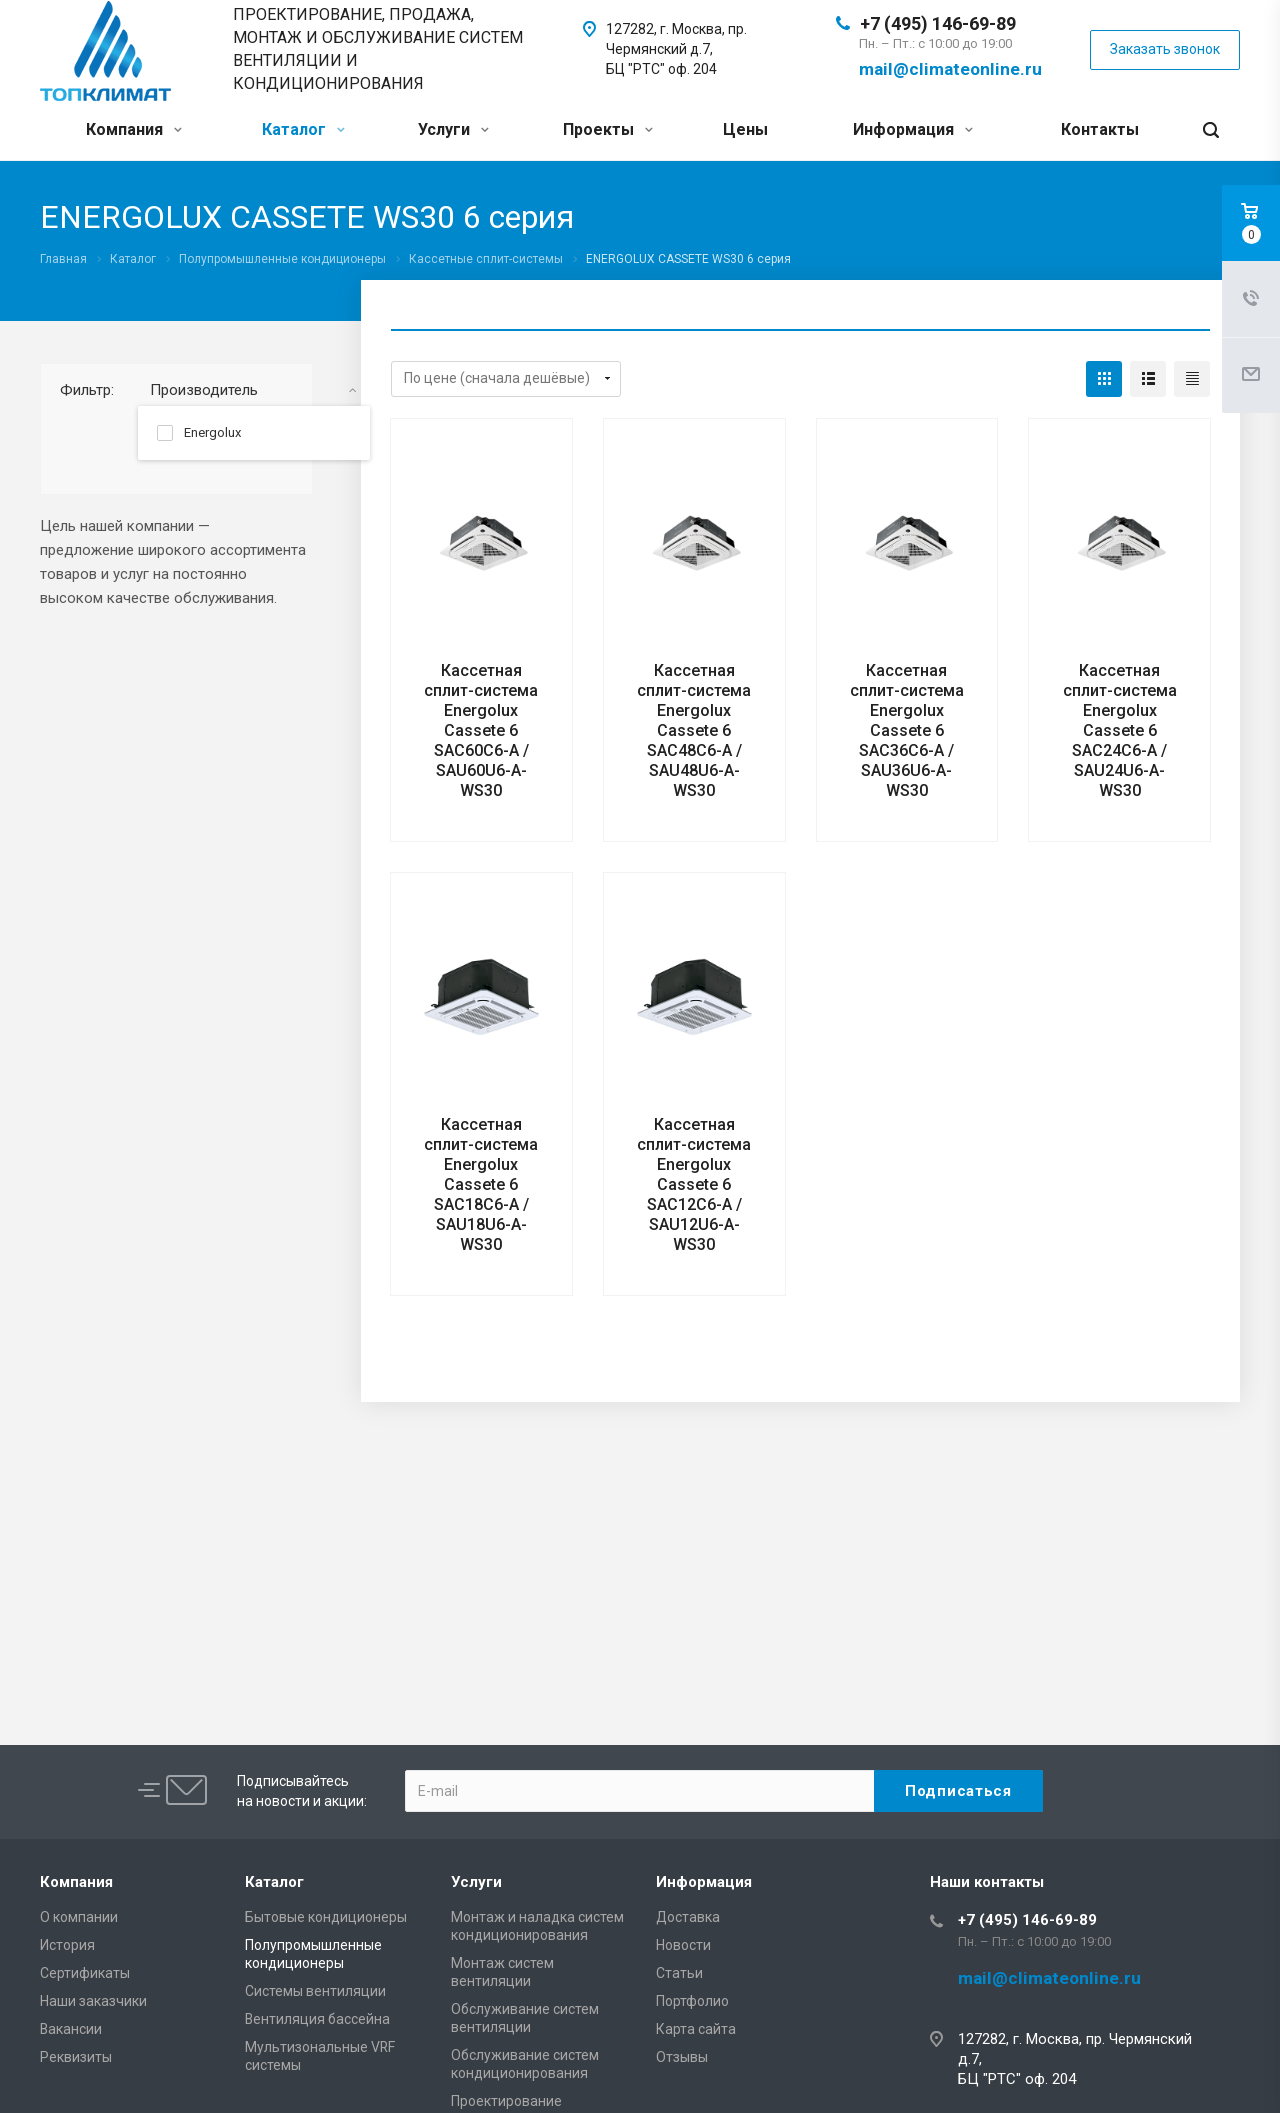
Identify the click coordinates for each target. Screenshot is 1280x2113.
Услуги (453, 129)
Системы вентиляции (315, 1991)
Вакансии (71, 2029)
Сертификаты (85, 1973)
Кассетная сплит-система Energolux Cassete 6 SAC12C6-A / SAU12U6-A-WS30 (694, 1184)
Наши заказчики (93, 2001)
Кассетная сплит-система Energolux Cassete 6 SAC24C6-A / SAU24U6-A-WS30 (1120, 730)
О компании (79, 1917)
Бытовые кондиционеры (326, 1917)
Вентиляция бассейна (317, 2019)
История (67, 1945)
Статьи (679, 1973)
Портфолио (692, 2001)
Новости (683, 1945)
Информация (913, 129)
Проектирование (506, 2101)
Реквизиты (76, 2057)
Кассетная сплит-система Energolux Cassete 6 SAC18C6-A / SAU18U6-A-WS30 (481, 1184)
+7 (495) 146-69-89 (938, 23)
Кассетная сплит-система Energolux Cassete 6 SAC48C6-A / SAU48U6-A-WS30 (694, 730)
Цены (745, 129)
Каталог (303, 129)
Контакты (1100, 129)
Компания (134, 129)
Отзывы (682, 2057)
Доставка (688, 1917)
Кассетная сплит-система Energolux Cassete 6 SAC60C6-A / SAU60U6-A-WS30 (481, 730)
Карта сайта (696, 2029)
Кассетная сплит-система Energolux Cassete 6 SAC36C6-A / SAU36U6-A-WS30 (907, 730)
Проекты (608, 129)
